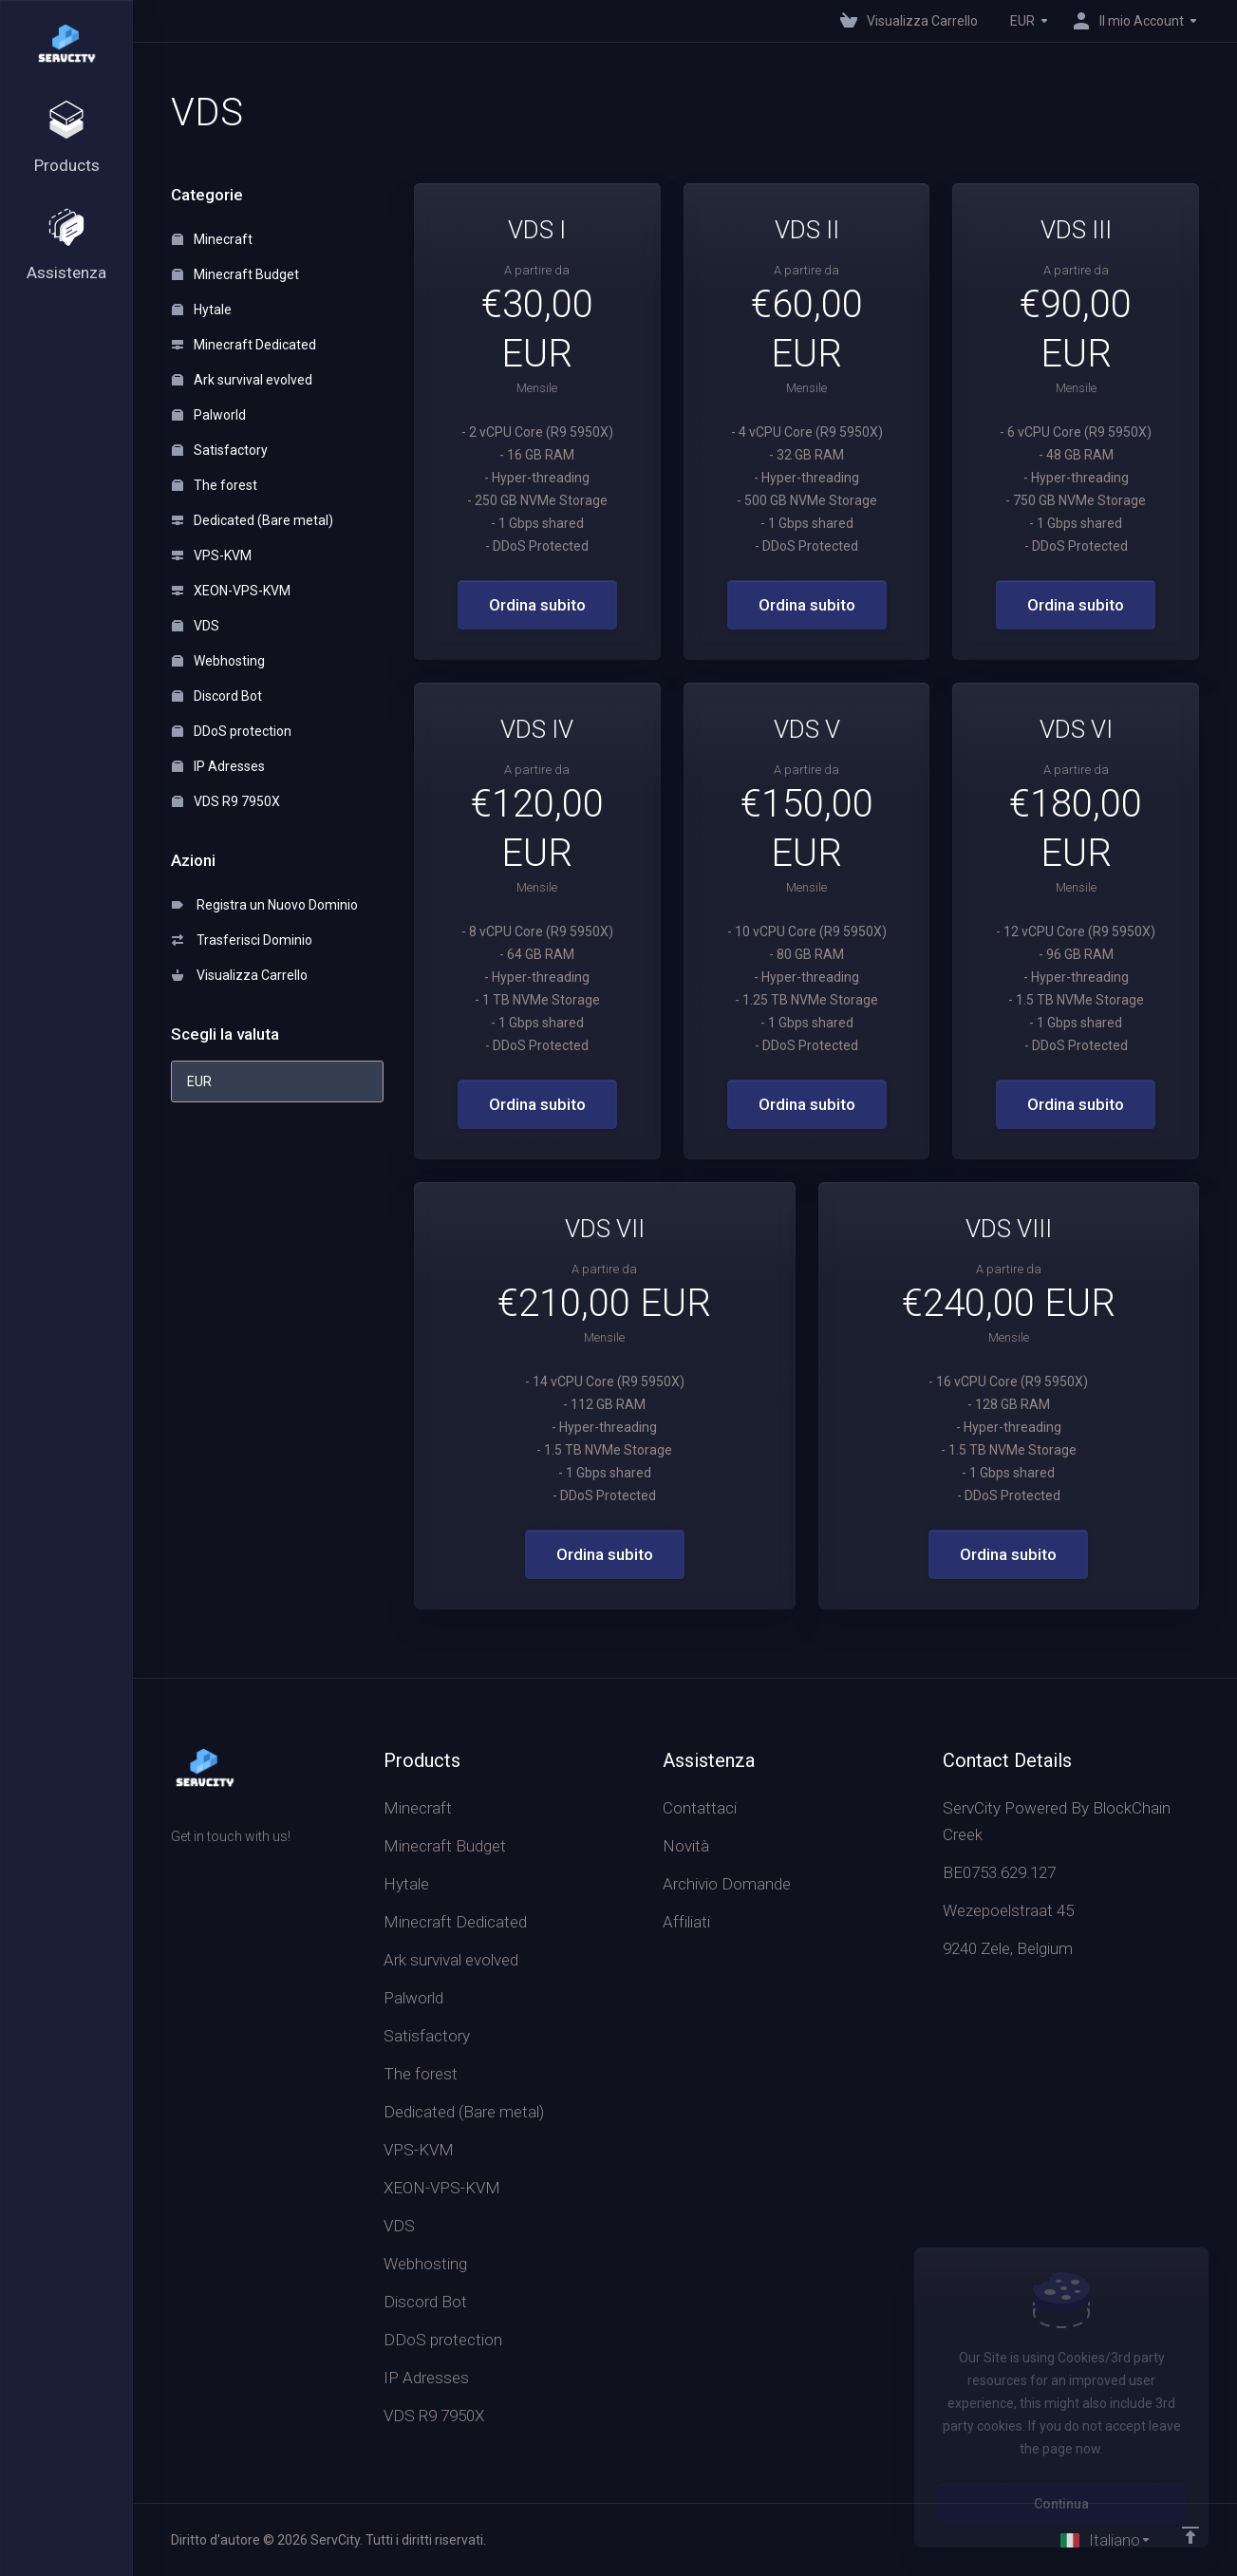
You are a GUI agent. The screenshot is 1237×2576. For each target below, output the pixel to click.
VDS (195, 625)
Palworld (209, 415)
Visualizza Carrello (240, 975)
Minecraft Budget (235, 274)
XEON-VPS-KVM (231, 590)
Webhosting (218, 660)
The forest (214, 485)
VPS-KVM (212, 555)
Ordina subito (537, 604)
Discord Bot (217, 696)
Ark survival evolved (242, 379)
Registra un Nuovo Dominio (265, 904)
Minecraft (212, 239)
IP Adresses (218, 766)
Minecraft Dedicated (244, 344)
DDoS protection (231, 731)
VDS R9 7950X (226, 801)
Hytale (202, 309)
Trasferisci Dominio (242, 940)
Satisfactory (220, 450)
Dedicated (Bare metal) (252, 520)
